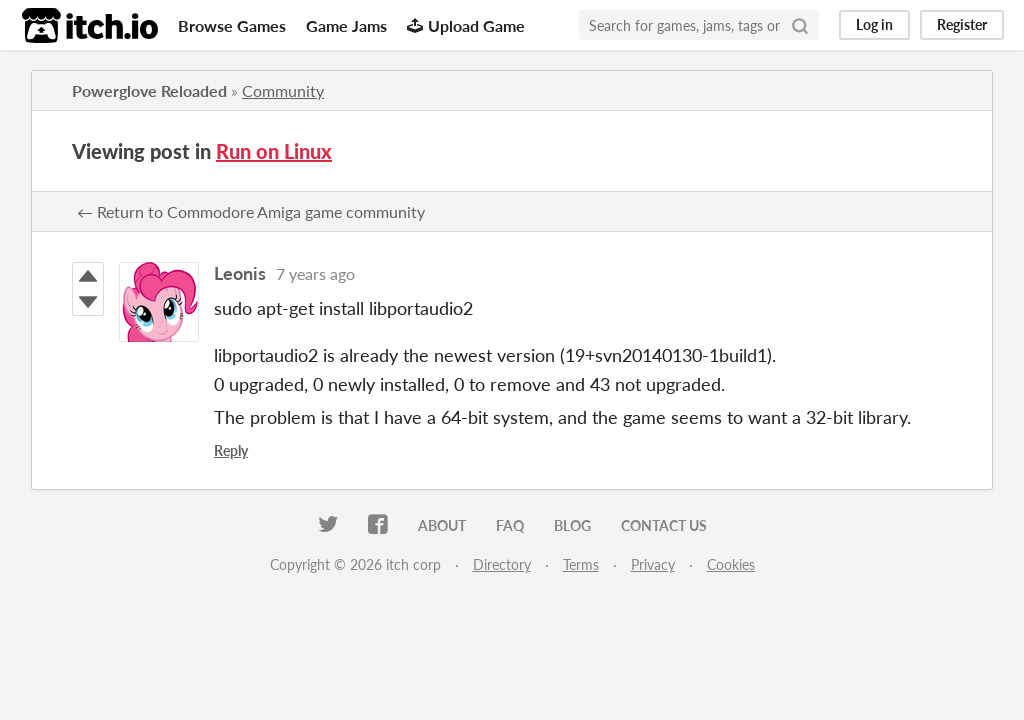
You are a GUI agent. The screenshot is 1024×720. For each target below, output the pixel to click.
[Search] (800, 25)
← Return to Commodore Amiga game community (251, 211)
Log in (874, 24)
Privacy (653, 564)
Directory (502, 564)
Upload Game (466, 25)
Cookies (731, 564)
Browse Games (232, 25)
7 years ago (315, 273)
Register (962, 24)
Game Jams (346, 25)
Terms (581, 564)
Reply (231, 450)
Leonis (240, 273)
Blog (572, 525)
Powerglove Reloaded (149, 90)
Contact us (664, 525)
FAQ (510, 525)
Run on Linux (274, 151)
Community (283, 90)
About (442, 525)
